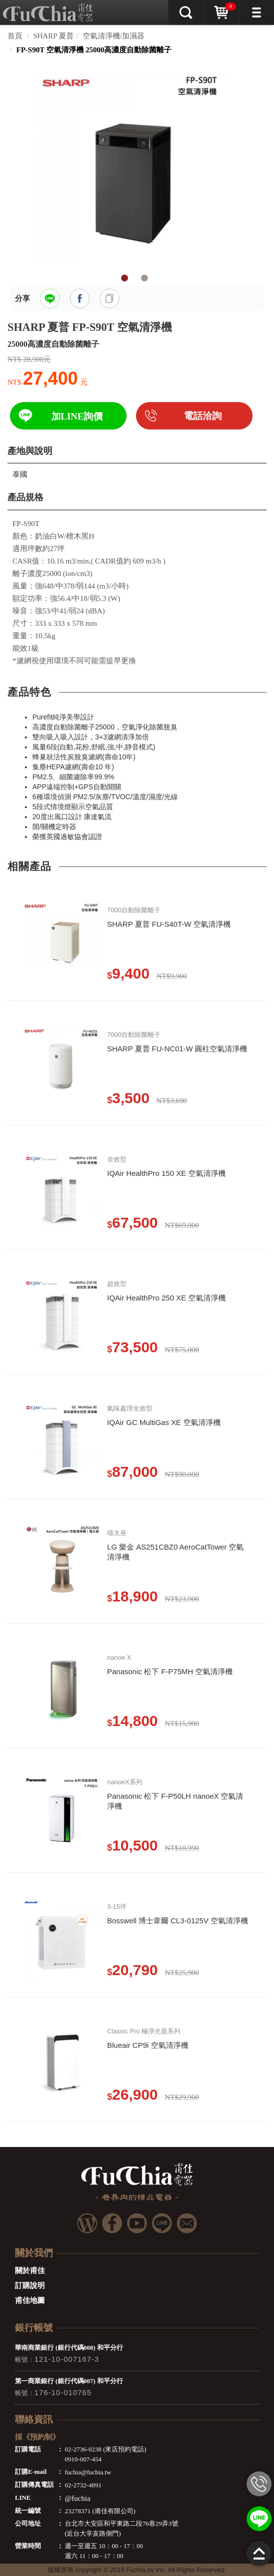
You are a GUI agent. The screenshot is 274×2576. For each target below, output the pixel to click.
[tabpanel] (137, 166)
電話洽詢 (203, 416)
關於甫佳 (30, 2271)
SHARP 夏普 (53, 36)
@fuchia (77, 2498)
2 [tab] (144, 279)
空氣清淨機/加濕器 (113, 36)
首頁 (14, 36)
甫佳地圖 (30, 2300)
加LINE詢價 (77, 416)
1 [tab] (125, 279)
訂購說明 (30, 2286)
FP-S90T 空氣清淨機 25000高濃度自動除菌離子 (93, 50)
